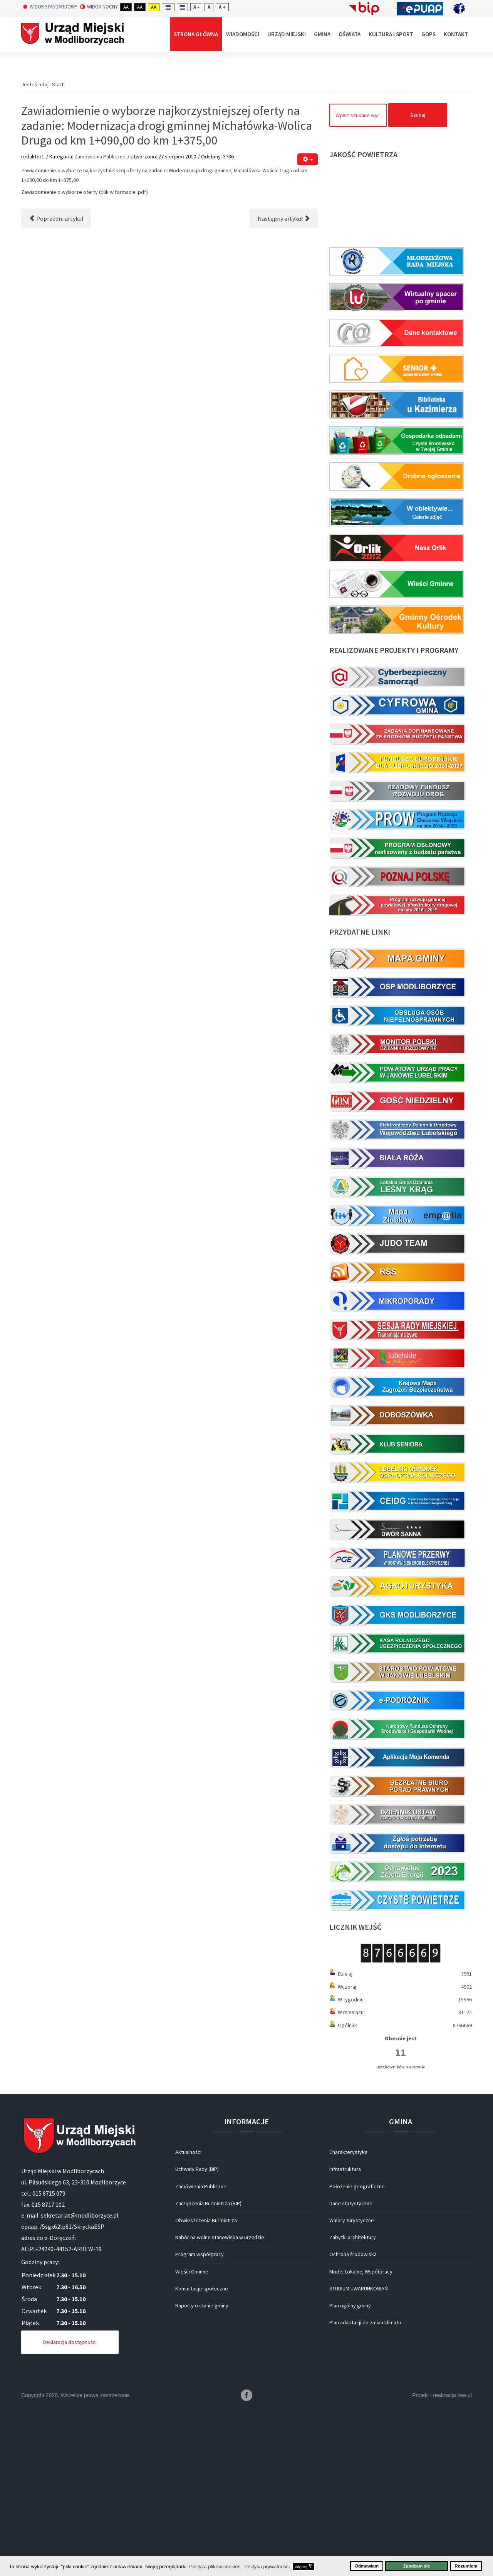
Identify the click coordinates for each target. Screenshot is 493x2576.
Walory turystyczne (351, 2384)
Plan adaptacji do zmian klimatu (365, 2486)
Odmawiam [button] (367, 2565)
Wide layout (182, 7)
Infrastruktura (345, 2333)
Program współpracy (199, 2418)
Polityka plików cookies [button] (214, 2566)
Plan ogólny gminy (350, 2469)
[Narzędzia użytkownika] (307, 324)
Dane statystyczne (350, 2367)
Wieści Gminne (191, 2435)
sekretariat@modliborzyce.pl (80, 2379)
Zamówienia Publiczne (100, 320)
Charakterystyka (348, 2316)
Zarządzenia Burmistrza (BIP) (208, 2367)
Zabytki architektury (352, 2401)
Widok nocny (99, 7)
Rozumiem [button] (465, 2565)
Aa (126, 7)
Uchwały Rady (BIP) (197, 2333)
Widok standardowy (50, 7)
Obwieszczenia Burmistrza (206, 2384)
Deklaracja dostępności (70, 2506)
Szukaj (417, 279)
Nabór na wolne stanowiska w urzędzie (219, 2401)
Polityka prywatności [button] (267, 2566)
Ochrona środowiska (353, 2418)
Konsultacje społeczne (201, 2452)
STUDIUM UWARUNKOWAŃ (358, 2452)
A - (196, 7)
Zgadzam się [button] (416, 2565)
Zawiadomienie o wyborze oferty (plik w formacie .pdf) (84, 356)
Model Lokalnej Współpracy (360, 2435)
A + (222, 7)
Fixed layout (168, 7)
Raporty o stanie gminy (201, 2469)
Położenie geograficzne (357, 2350)
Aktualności (188, 2316)
